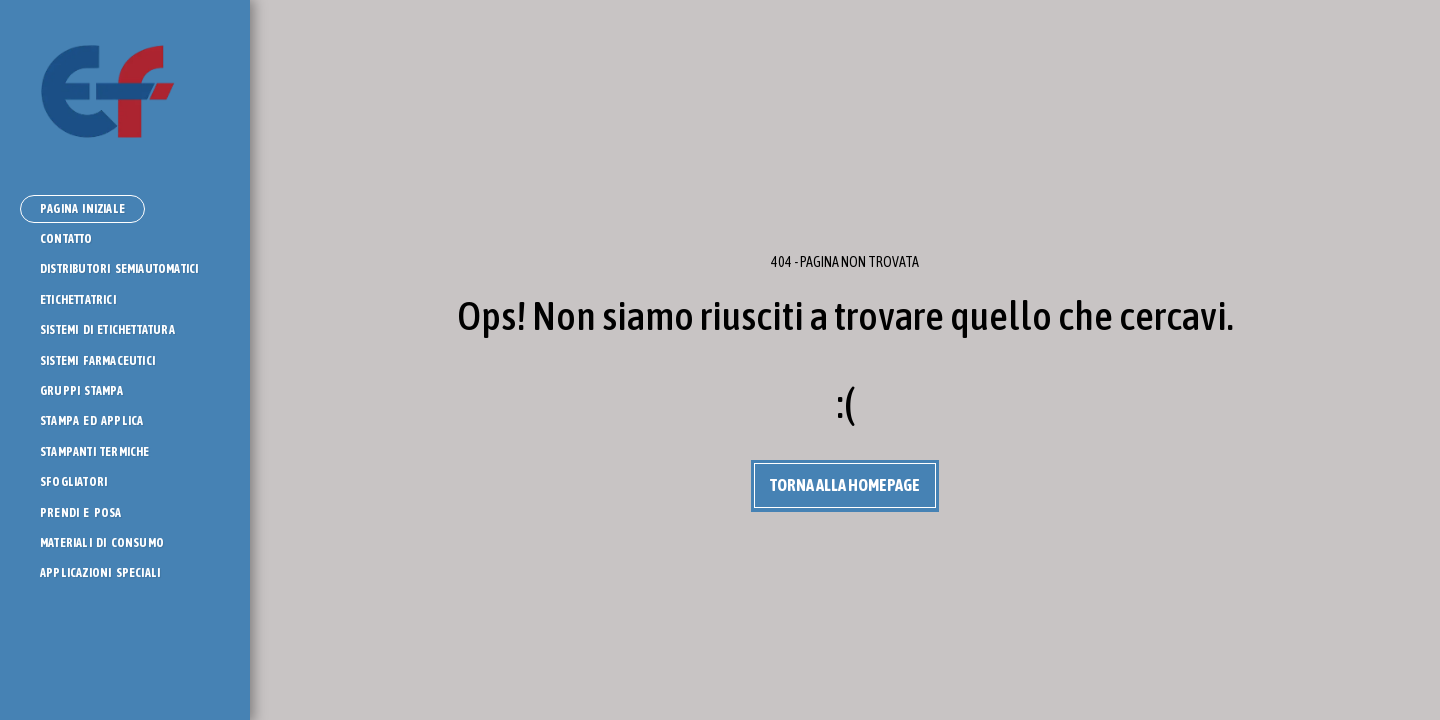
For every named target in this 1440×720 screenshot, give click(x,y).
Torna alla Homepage (845, 485)
